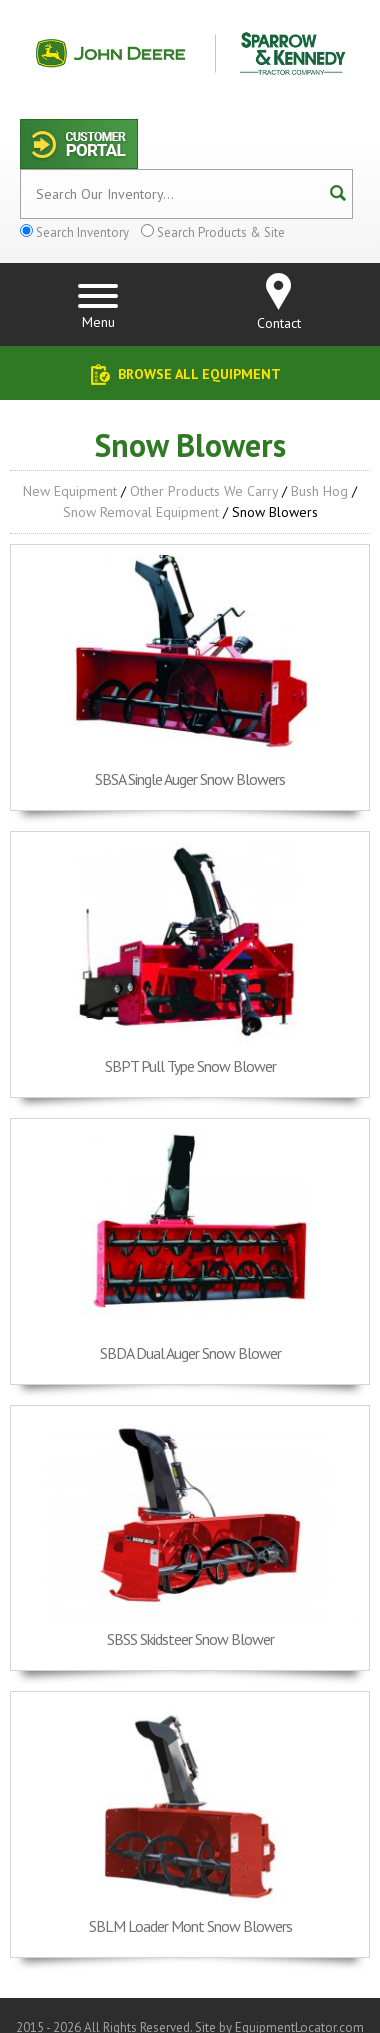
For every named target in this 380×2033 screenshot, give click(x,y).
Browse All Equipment (199, 374)
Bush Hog (319, 491)
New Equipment (70, 491)
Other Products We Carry (204, 491)
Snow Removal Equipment (141, 512)
